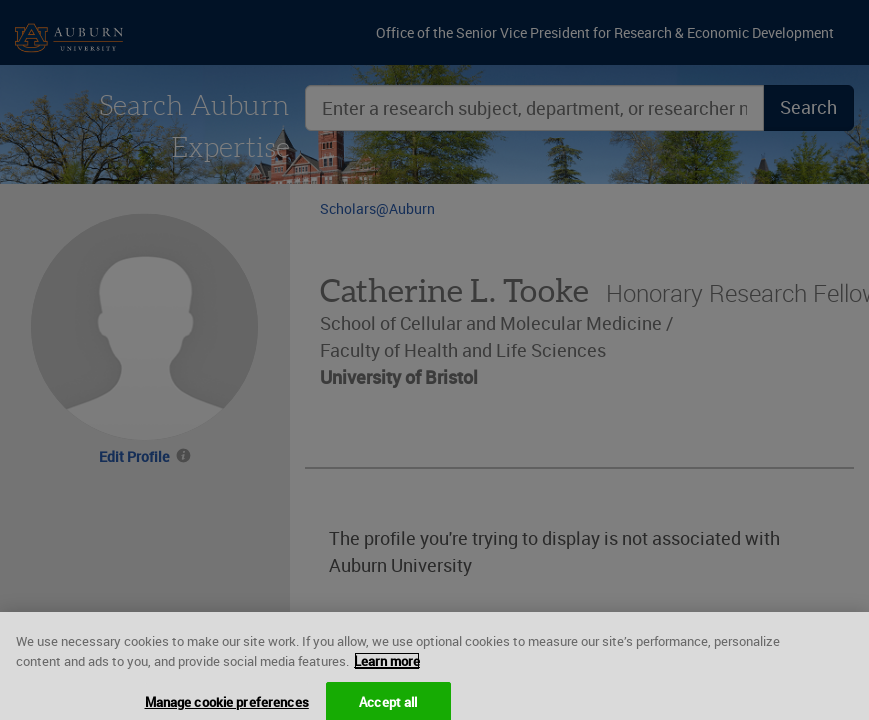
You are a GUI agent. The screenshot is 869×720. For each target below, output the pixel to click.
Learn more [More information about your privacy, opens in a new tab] (387, 668)
